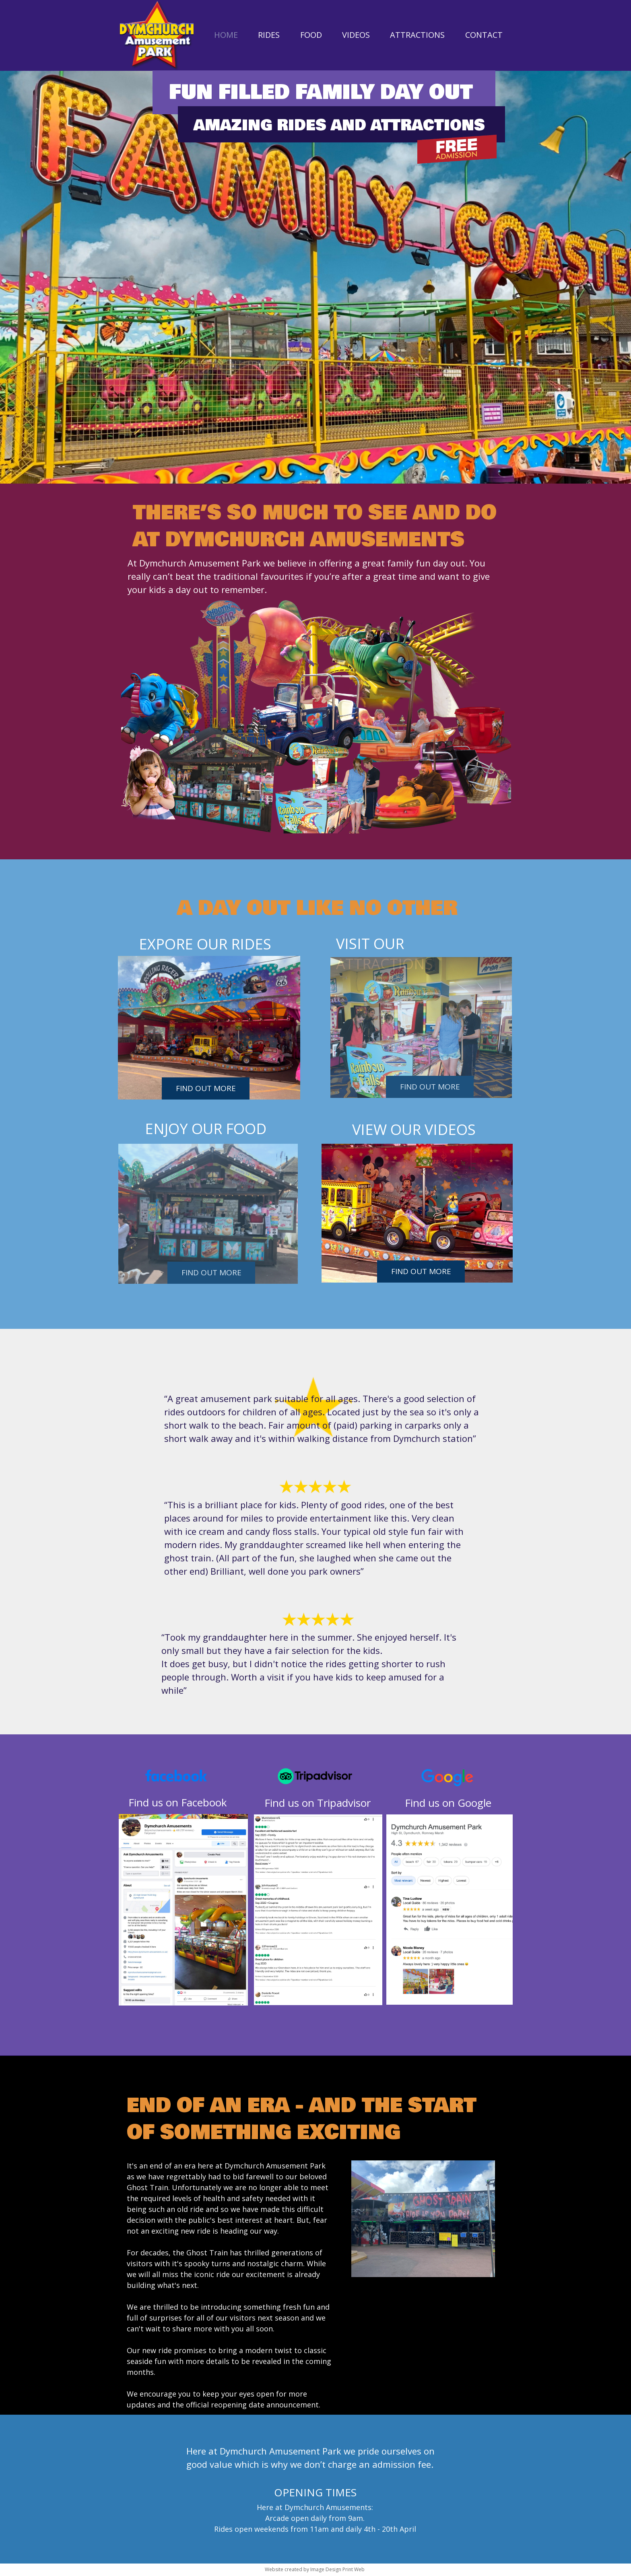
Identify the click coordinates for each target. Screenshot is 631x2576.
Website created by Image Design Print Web (315, 2569)
